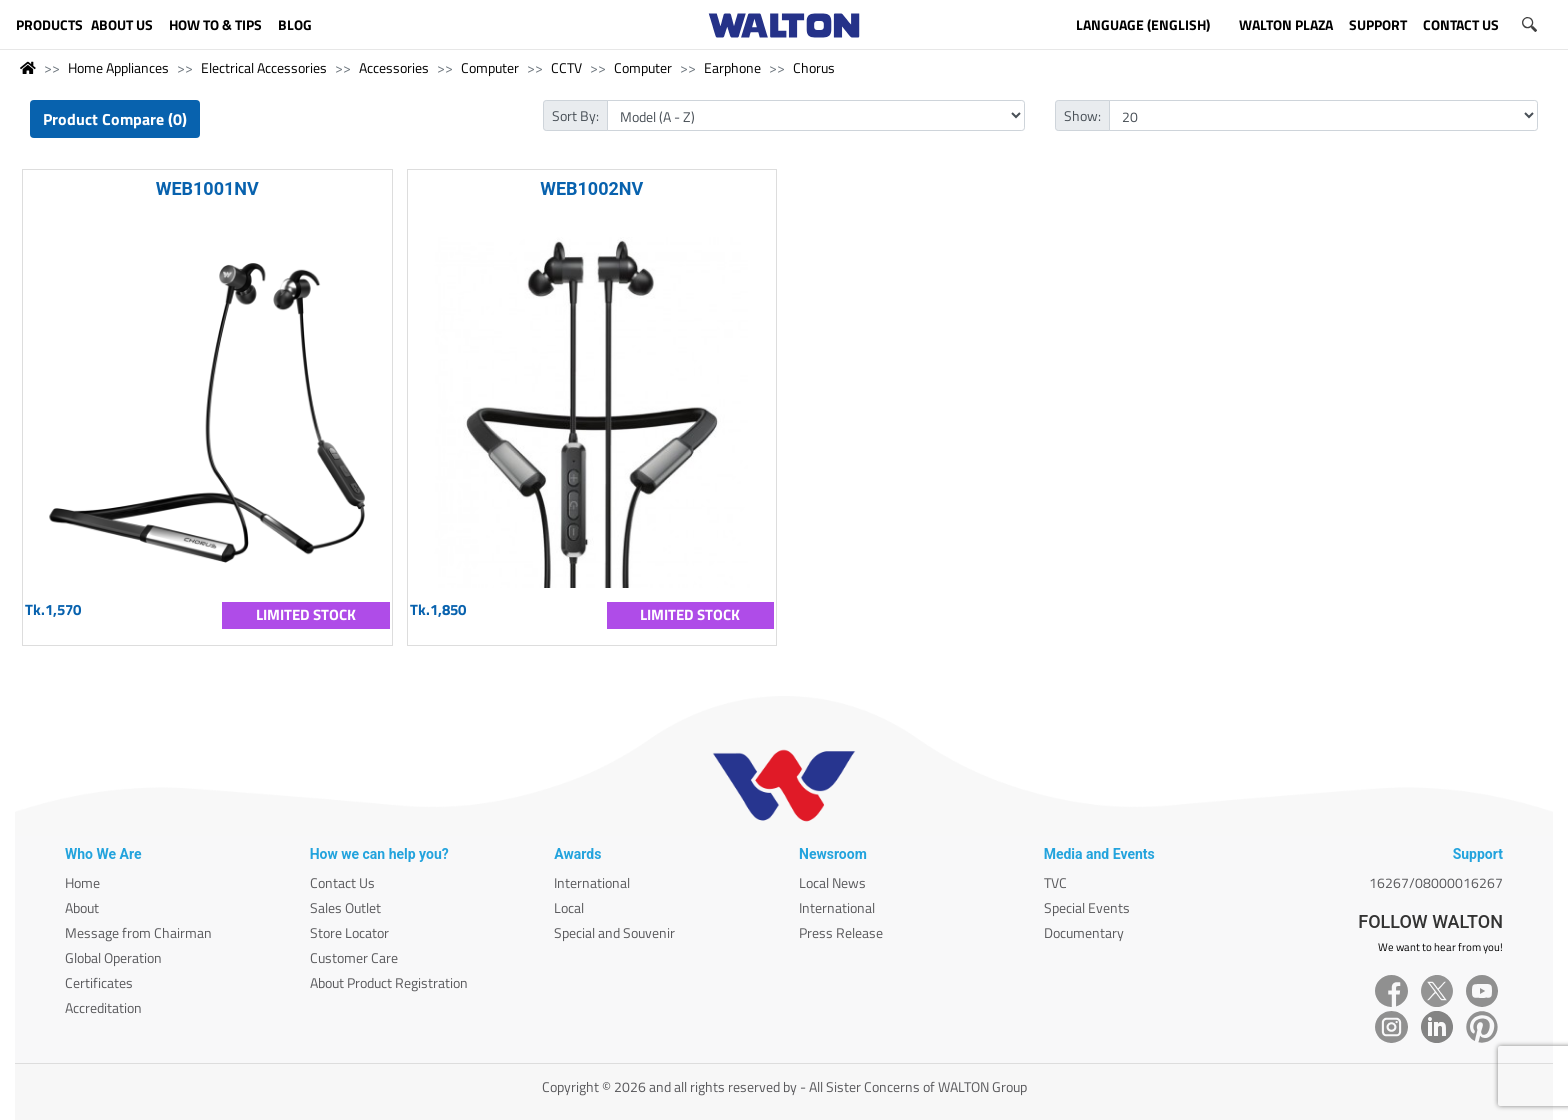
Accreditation (103, 1007)
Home (82, 882)
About (82, 907)
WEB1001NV (207, 188)
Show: (1082, 115)
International (592, 882)
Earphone (732, 67)
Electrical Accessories (264, 67)
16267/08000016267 (1436, 882)
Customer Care (354, 957)
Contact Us (342, 882)
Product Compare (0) (115, 119)
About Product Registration (389, 982)
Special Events (1087, 907)
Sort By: (575, 115)
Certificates (99, 982)
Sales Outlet (345, 907)
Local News (832, 882)
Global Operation (113, 957)
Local (569, 907)
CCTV (566, 67)
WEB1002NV (591, 188)
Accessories (394, 67)
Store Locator (349, 932)
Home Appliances (118, 67)
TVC (1055, 882)
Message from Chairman (138, 932)
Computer (490, 67)
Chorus (814, 67)
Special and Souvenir (614, 932)
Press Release (841, 932)
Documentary (1084, 932)
